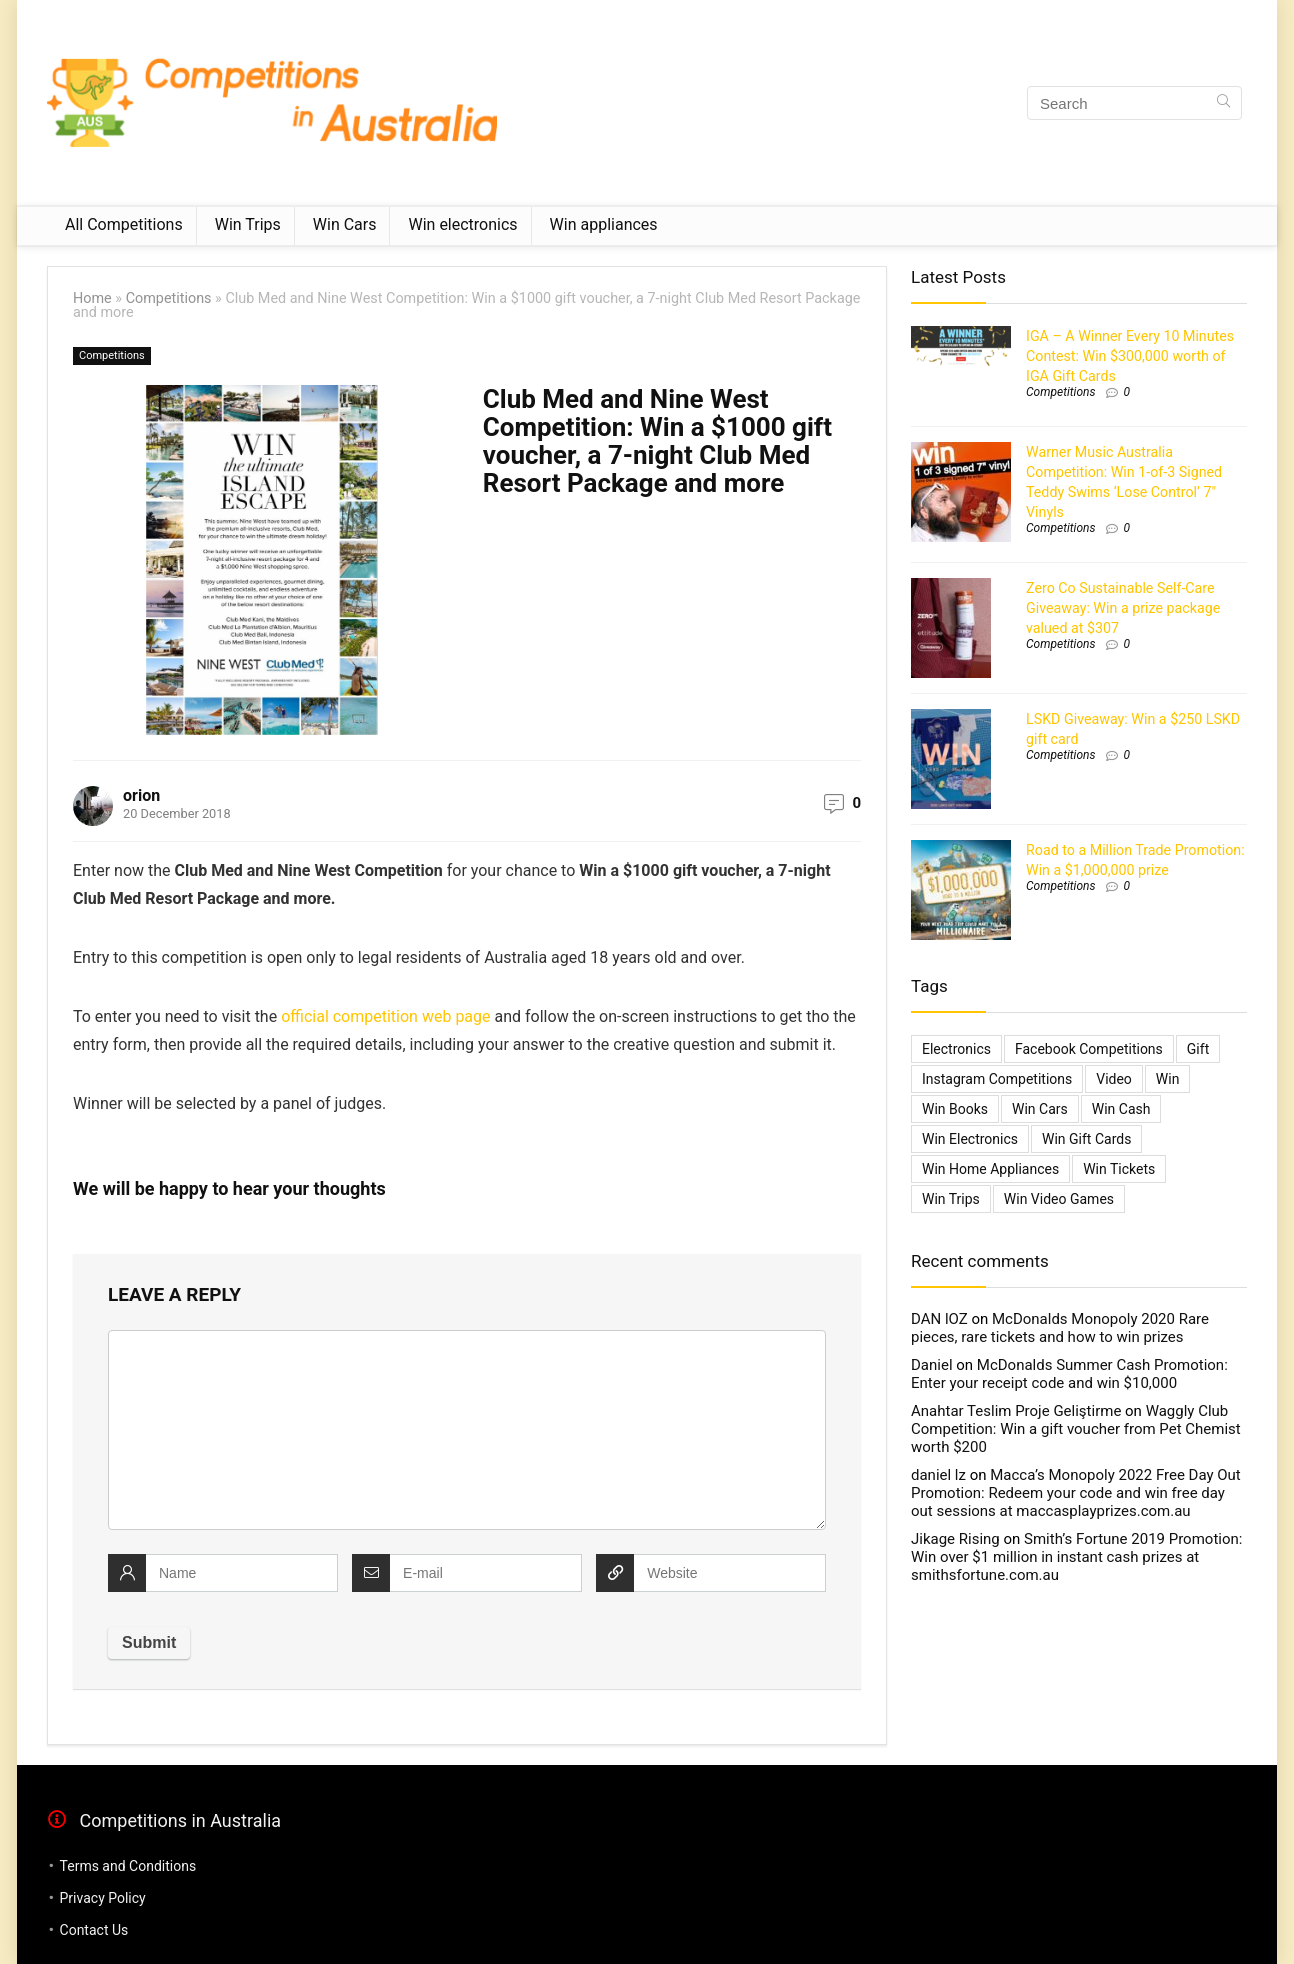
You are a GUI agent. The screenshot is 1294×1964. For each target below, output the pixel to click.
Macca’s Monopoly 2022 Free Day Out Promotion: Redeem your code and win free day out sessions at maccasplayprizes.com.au (1076, 1493)
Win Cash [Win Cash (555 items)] (1121, 1109)
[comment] (467, 1430)
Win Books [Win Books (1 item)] (955, 1109)
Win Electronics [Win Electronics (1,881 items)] (970, 1139)
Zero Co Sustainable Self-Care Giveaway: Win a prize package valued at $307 (1123, 608)
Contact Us (94, 1930)
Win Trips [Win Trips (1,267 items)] (951, 1199)
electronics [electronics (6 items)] (956, 1049)
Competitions (169, 298)
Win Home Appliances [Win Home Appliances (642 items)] (990, 1169)
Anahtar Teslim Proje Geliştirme (1016, 1411)
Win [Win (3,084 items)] (1168, 1079)
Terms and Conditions (128, 1866)
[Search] (1223, 103)
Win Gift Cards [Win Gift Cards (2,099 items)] (1086, 1139)
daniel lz (938, 1475)
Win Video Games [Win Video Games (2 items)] (1059, 1199)
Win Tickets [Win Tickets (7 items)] (1119, 1169)
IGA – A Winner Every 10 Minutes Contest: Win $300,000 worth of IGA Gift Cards (1130, 356)
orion (141, 795)
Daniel (932, 1365)
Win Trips (248, 224)
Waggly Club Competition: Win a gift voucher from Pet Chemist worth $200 (1076, 1429)
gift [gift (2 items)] (1198, 1049)
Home (92, 298)
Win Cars (345, 224)
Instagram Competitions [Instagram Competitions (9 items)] (997, 1079)
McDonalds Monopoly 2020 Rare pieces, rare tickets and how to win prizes (1060, 1328)
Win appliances (604, 224)
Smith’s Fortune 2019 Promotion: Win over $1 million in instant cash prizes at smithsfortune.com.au (1076, 1557)
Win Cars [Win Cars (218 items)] (1040, 1109)
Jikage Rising (955, 1539)
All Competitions (124, 224)
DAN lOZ (939, 1319)
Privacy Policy (103, 1898)
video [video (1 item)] (1114, 1079)
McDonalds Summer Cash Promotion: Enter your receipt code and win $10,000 (1069, 1374)
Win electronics (462, 224)
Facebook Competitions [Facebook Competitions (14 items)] (1089, 1049)
